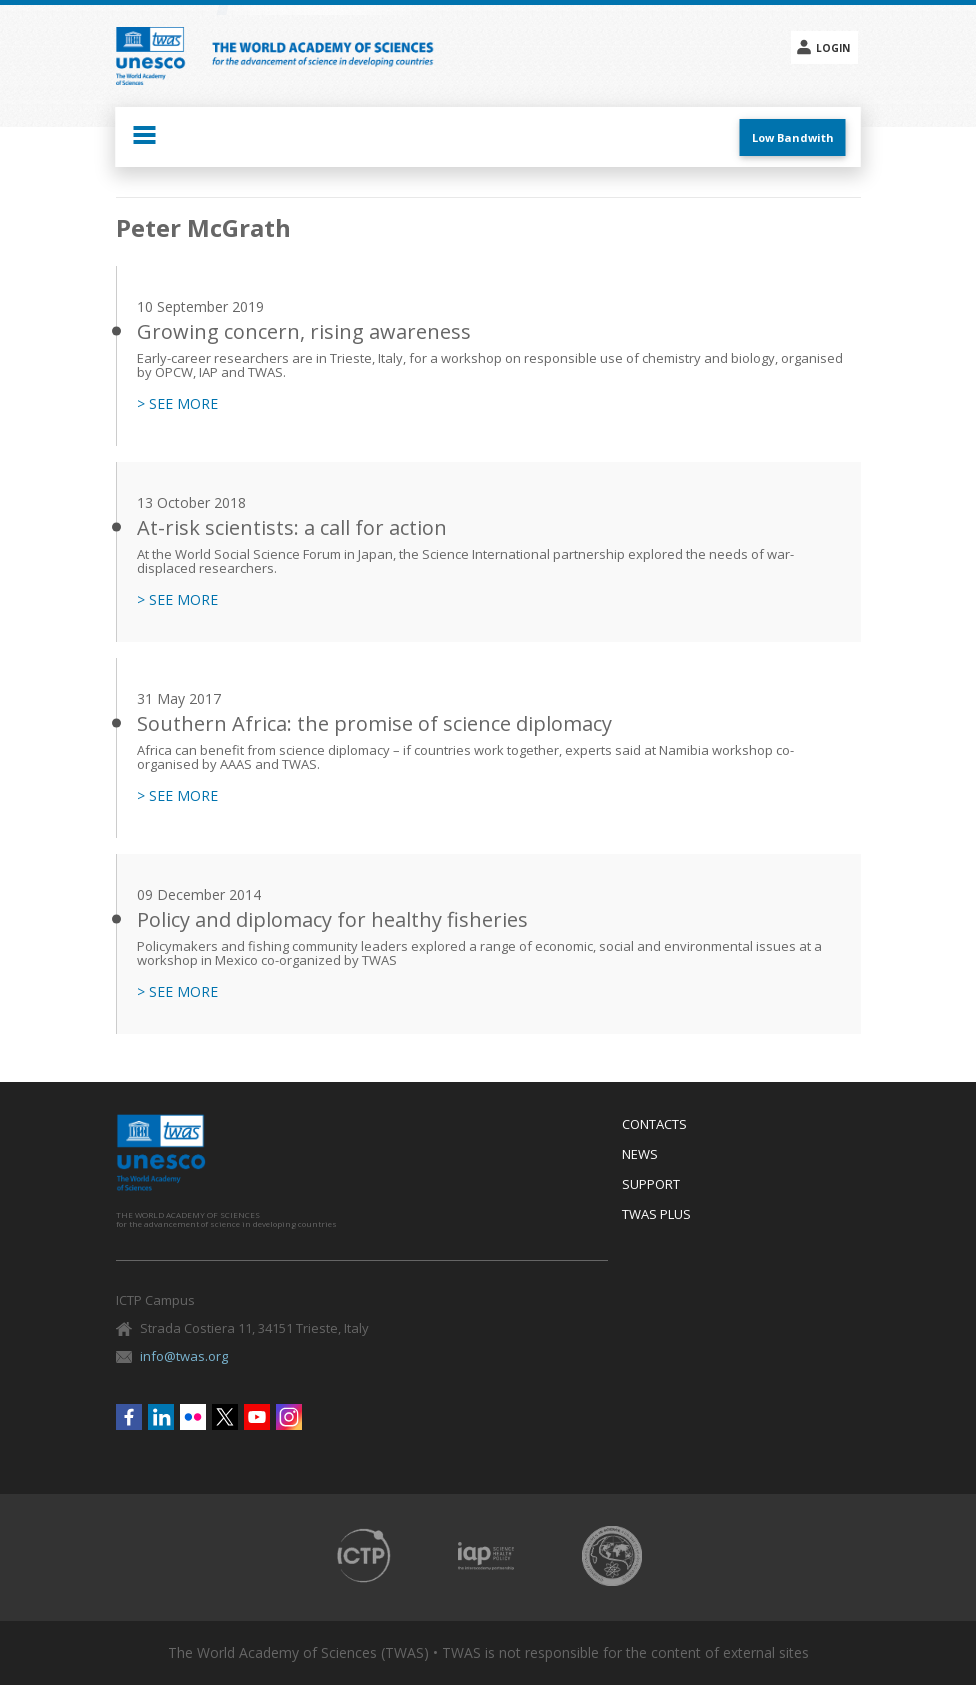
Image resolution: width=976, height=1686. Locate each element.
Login (833, 48)
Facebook (129, 1417)
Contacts (654, 1125)
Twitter (225, 1417)
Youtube (257, 1417)
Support (651, 1185)
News (640, 1155)
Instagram (289, 1417)
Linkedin (161, 1417)
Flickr (193, 1417)
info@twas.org (184, 1356)
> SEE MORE (177, 404)
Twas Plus (656, 1215)
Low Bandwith (793, 137)
